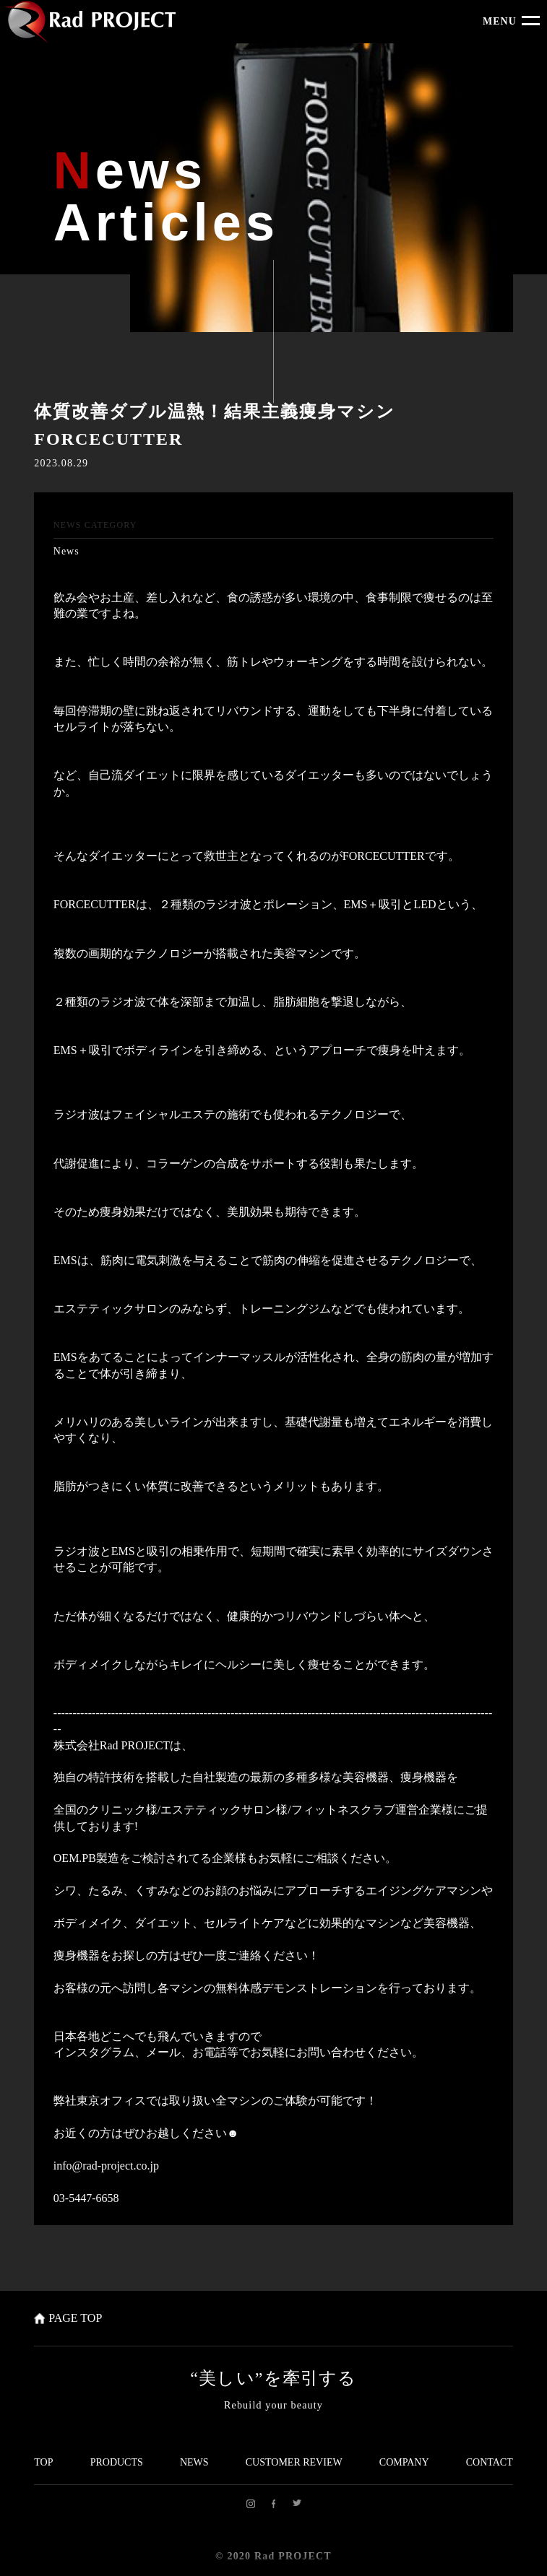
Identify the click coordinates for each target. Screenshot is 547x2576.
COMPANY (404, 2462)
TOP (43, 2462)
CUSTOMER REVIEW (294, 2462)
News (66, 551)
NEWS (194, 2462)
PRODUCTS (116, 2462)
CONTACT (489, 2462)
